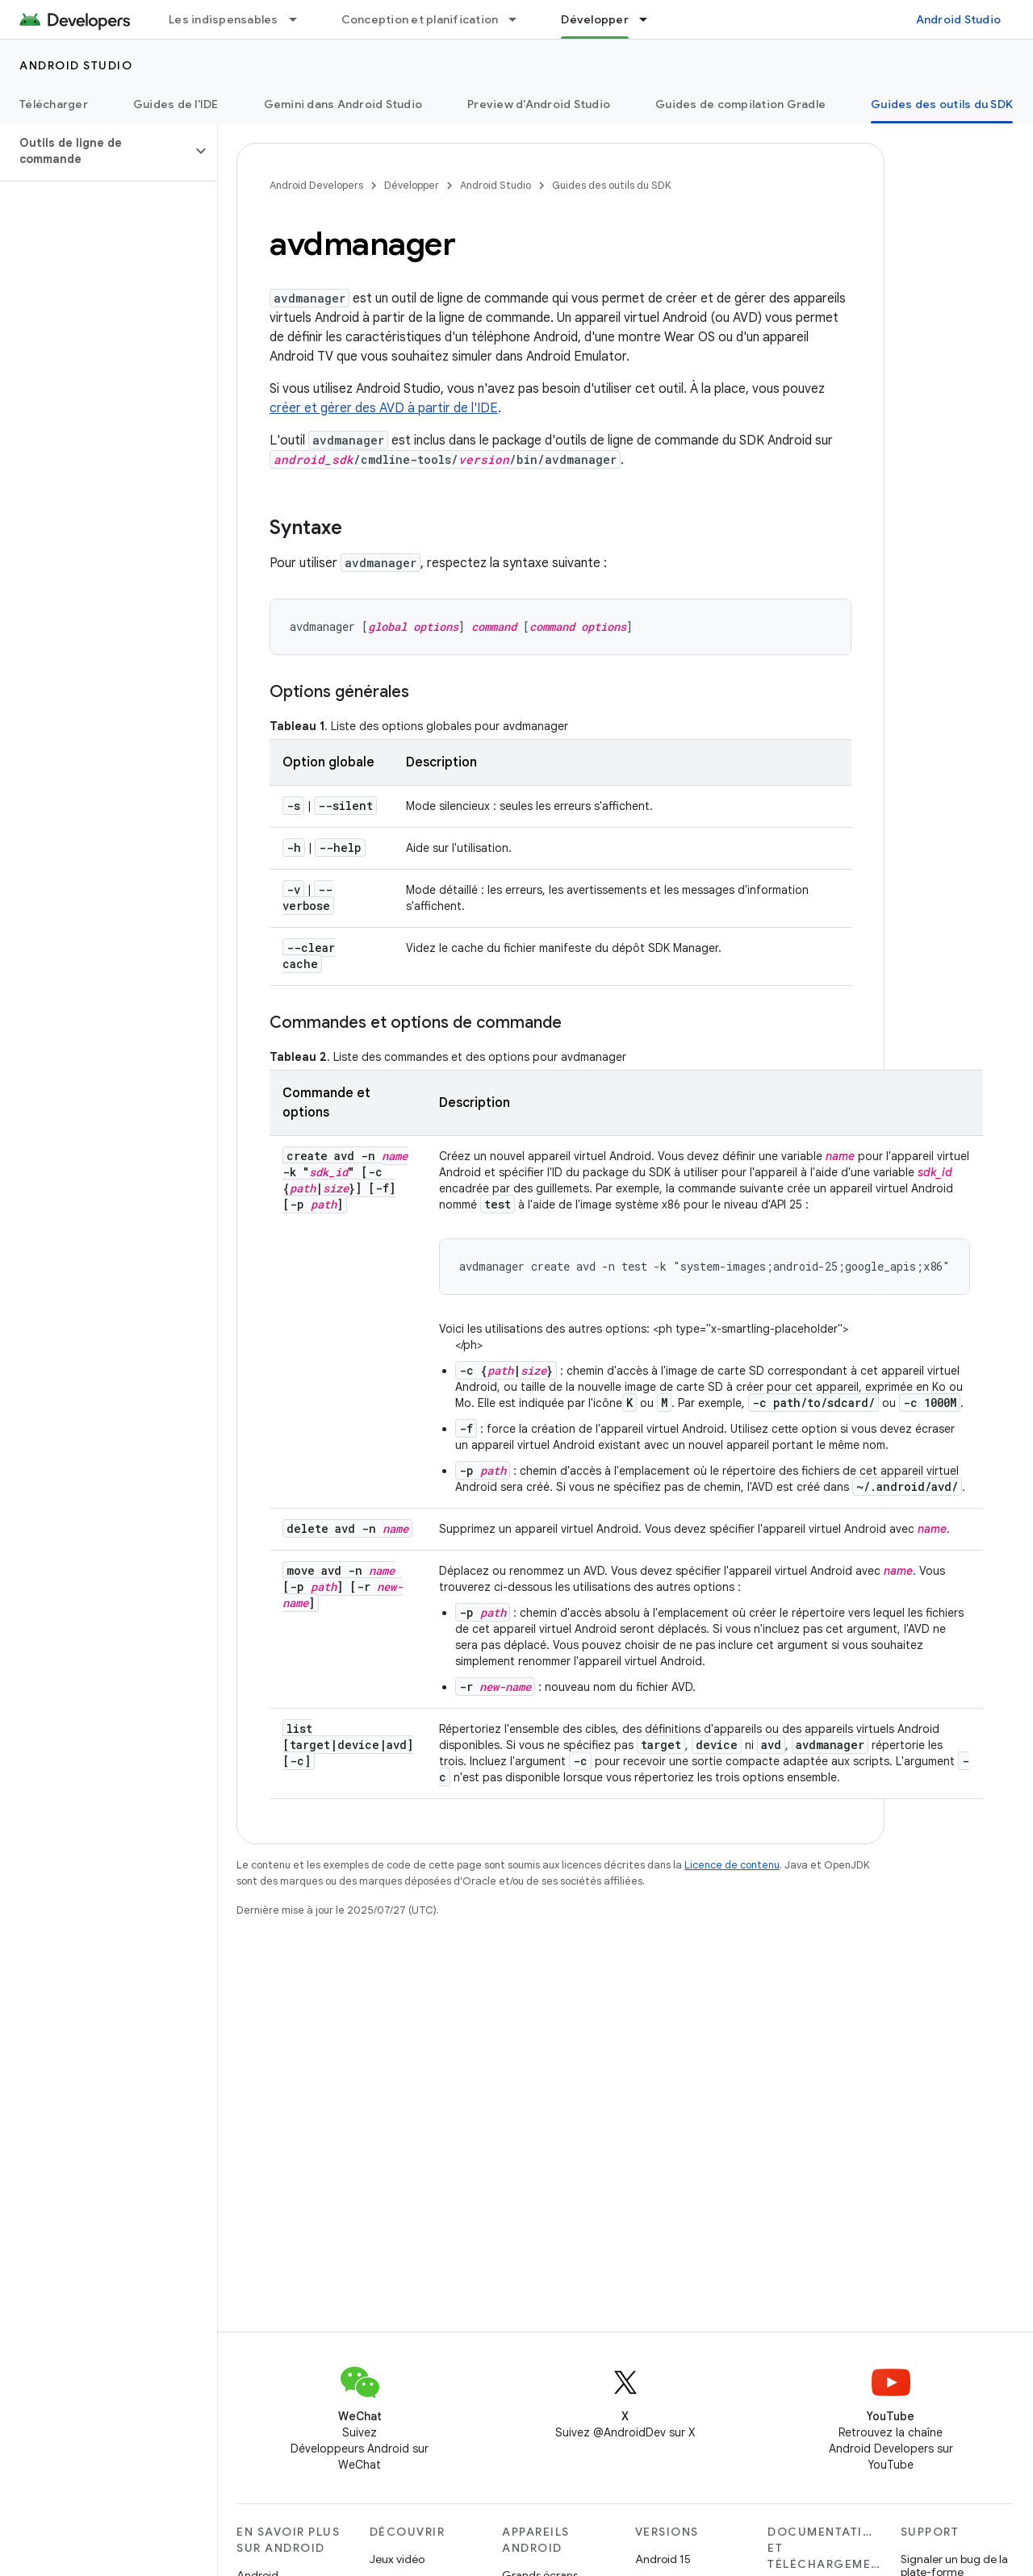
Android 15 (663, 2559)
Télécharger (53, 104)
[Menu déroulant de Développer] (650, 19)
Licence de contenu (732, 1865)
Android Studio (959, 19)
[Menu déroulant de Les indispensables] (300, 19)
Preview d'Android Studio (538, 104)
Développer (411, 185)
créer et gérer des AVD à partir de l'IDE (384, 408)
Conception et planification (420, 19)
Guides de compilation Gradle (740, 104)
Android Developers (316, 185)
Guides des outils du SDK (611, 185)
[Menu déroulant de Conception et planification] (520, 19)
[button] (95, 151)
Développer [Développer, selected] (595, 19)
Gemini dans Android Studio (343, 104)
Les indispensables (223, 19)
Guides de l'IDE (176, 104)
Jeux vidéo (397, 2559)
